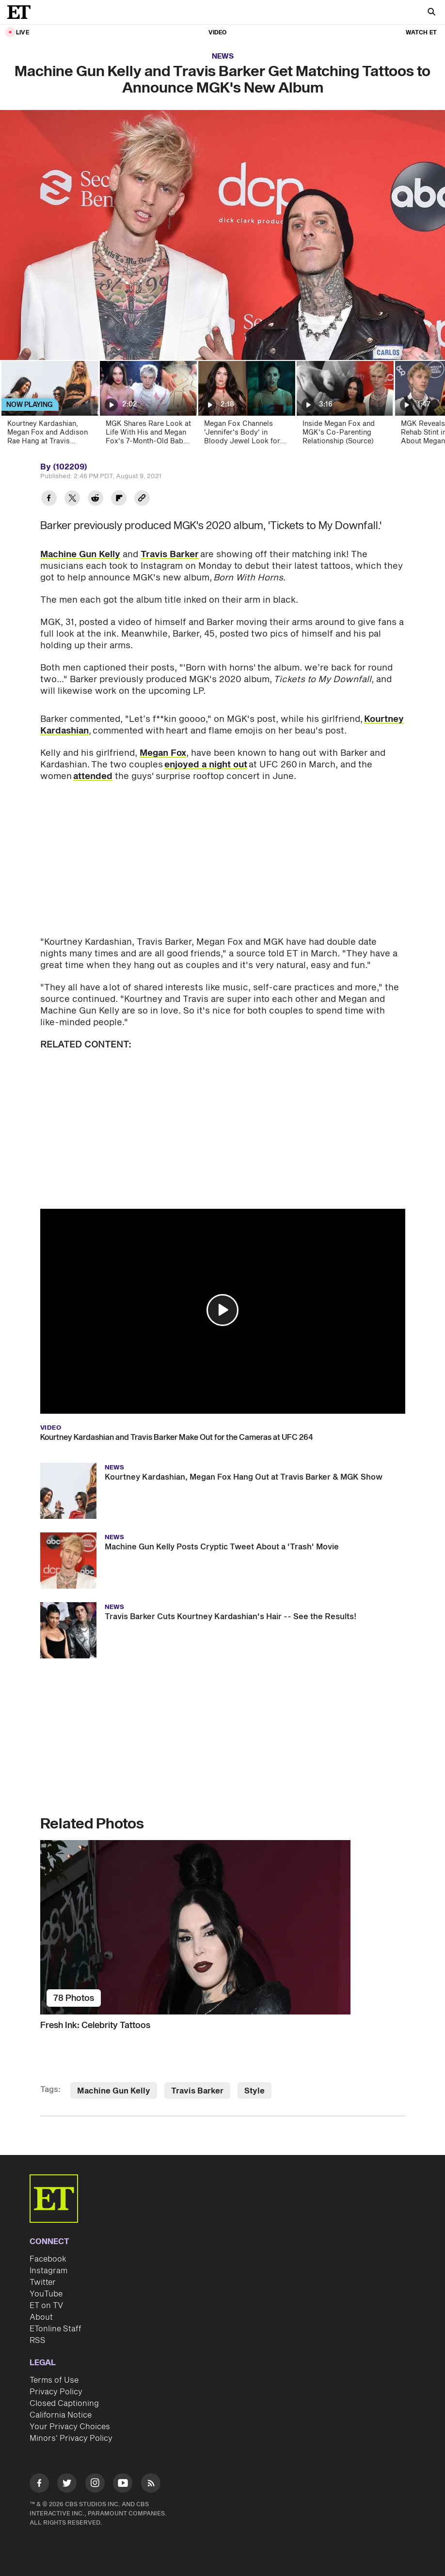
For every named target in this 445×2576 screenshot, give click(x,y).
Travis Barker (170, 554)
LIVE (22, 32)
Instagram (48, 2271)
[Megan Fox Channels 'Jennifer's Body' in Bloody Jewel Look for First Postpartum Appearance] (246, 406)
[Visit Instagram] (95, 2484)
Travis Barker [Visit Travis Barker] (197, 2091)
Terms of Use (54, 2380)
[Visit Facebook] (39, 2484)
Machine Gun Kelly (80, 554)
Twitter (43, 2282)
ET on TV (46, 2305)
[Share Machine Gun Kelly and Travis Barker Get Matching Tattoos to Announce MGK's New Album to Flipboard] (118, 499)
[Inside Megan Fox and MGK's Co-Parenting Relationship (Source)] (344, 406)
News (223, 56)
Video (217, 32)
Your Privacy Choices (70, 2427)
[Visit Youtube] (122, 2484)
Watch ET (421, 32)
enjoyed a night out (205, 764)
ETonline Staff (55, 2329)
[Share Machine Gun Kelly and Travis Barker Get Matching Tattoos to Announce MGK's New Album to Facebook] (49, 499)
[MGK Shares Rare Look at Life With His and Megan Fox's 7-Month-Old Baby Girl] (147, 406)
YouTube (46, 2294)
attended (92, 776)
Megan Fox (163, 753)
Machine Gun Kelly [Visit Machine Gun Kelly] (113, 2091)
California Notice (61, 2415)
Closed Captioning (64, 2403)
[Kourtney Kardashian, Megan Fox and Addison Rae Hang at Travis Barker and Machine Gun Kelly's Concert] (49, 406)
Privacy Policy (56, 2392)
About (41, 2317)
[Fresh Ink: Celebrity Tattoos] (222, 1927)
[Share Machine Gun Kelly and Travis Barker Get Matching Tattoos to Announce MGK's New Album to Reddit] (95, 499)
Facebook (48, 2259)
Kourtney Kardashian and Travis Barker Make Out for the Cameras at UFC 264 (176, 1437)
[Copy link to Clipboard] (142, 499)
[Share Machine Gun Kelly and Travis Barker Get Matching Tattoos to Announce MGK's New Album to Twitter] (72, 499)
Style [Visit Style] (254, 2091)
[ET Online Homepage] (21, 12)
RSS (38, 2340)
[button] (222, 1310)
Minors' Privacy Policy (71, 2438)
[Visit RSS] (150, 2484)
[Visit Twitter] (67, 2484)
